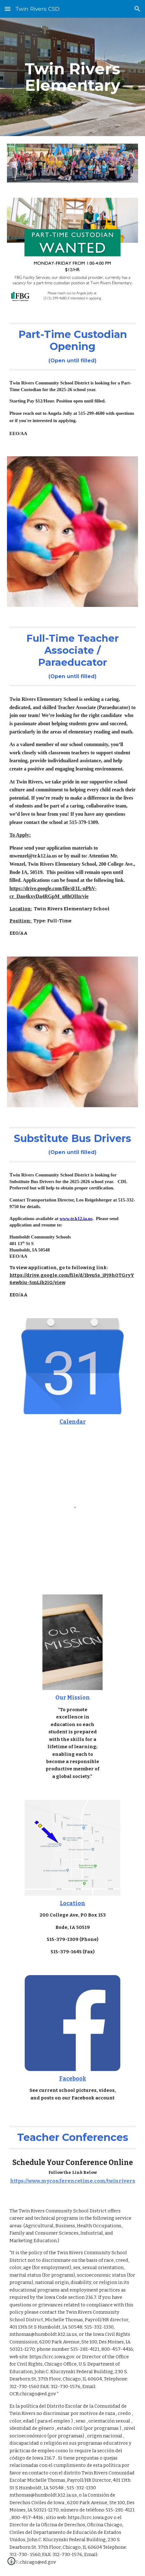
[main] (72, 77)
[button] (7, 8)
